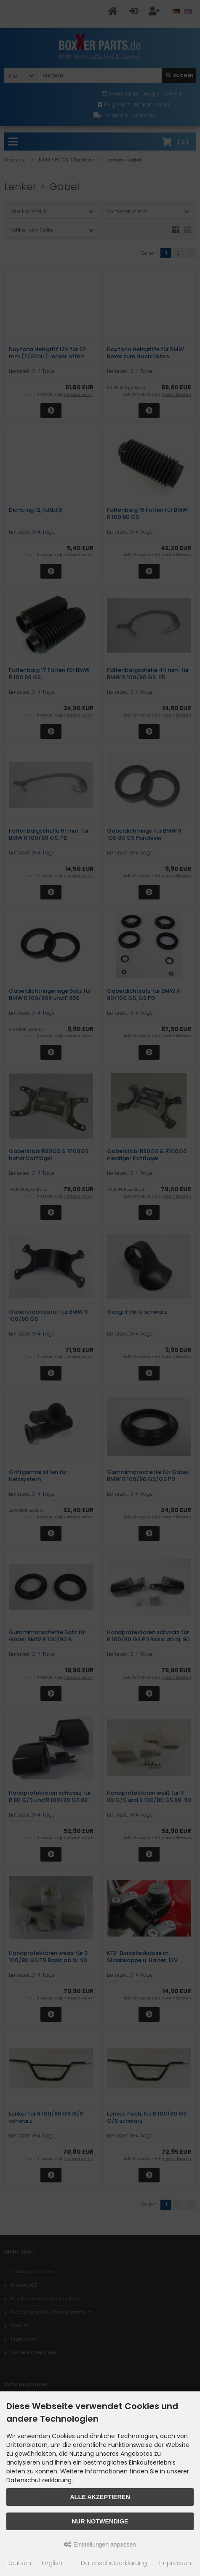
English (52, 2563)
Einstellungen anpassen (100, 2544)
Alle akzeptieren (100, 2497)
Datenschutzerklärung (114, 2563)
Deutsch (18, 2563)
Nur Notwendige (100, 2521)
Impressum (176, 2563)
